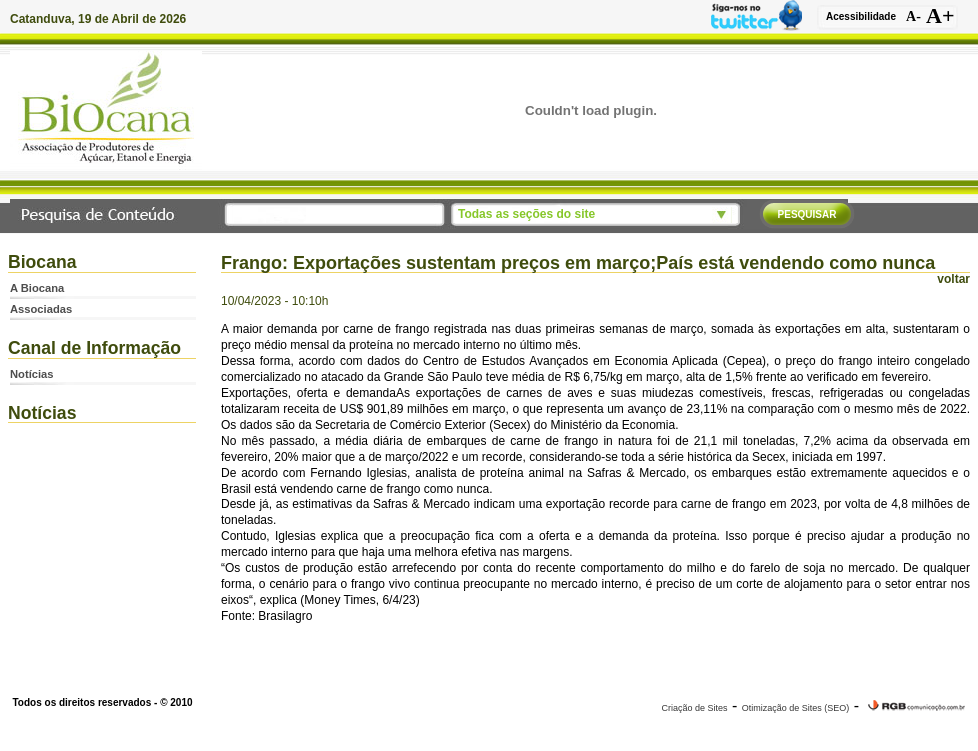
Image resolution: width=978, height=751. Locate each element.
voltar (953, 279)
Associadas (41, 309)
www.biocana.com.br (488, 680)
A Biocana (37, 288)
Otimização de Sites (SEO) (796, 708)
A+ (940, 16)
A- (913, 16)
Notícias (32, 374)
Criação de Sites (694, 708)
